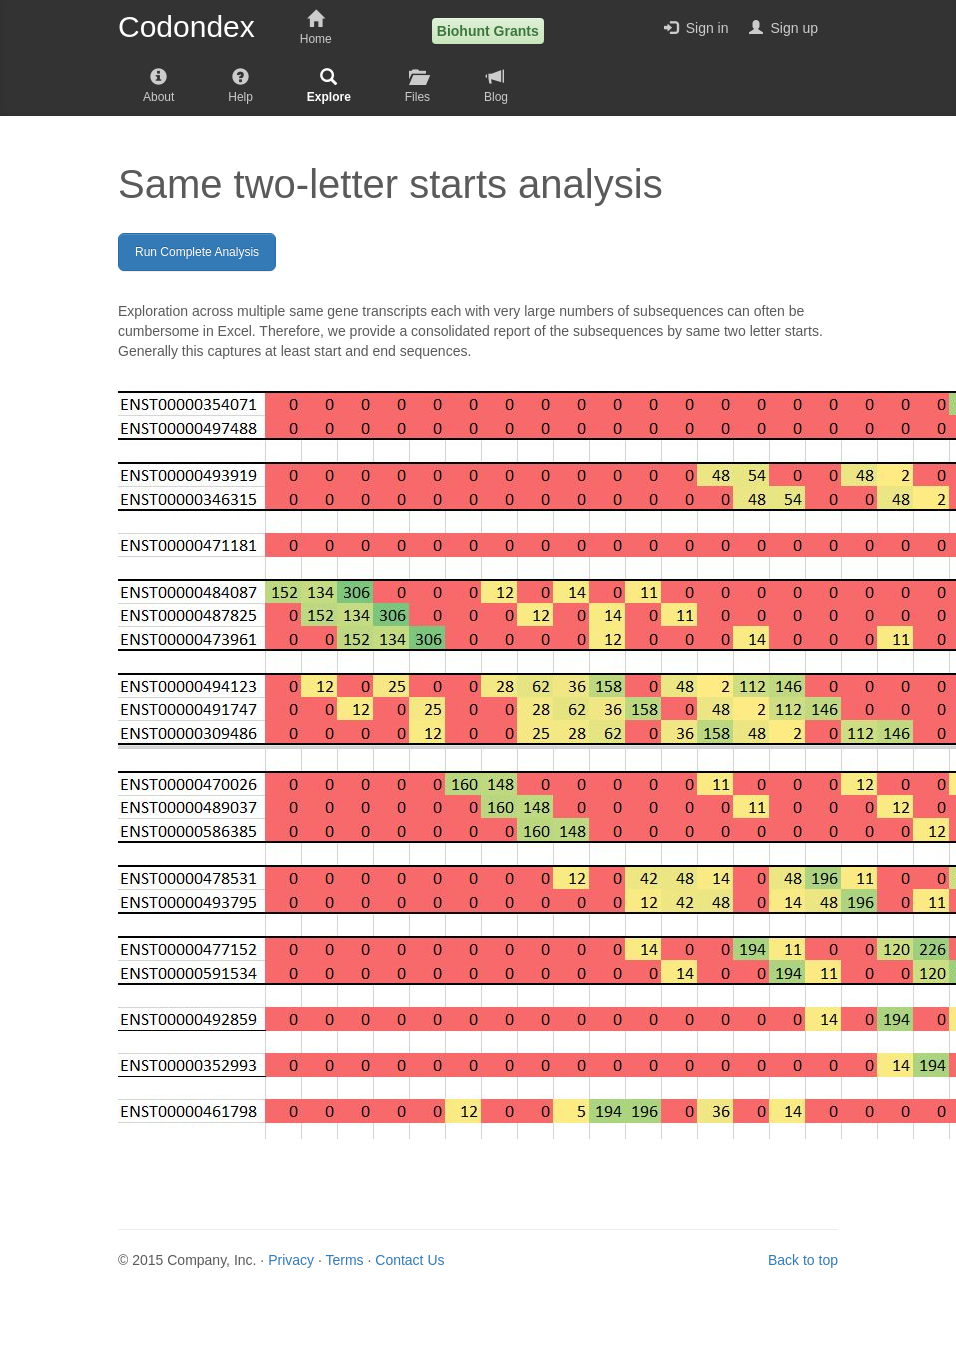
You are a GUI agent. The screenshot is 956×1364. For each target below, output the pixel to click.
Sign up (783, 28)
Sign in (696, 28)
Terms (344, 1260)
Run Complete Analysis (197, 252)
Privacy (291, 1260)
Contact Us (409, 1260)
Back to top (803, 1260)
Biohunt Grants (488, 31)
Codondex (186, 27)
